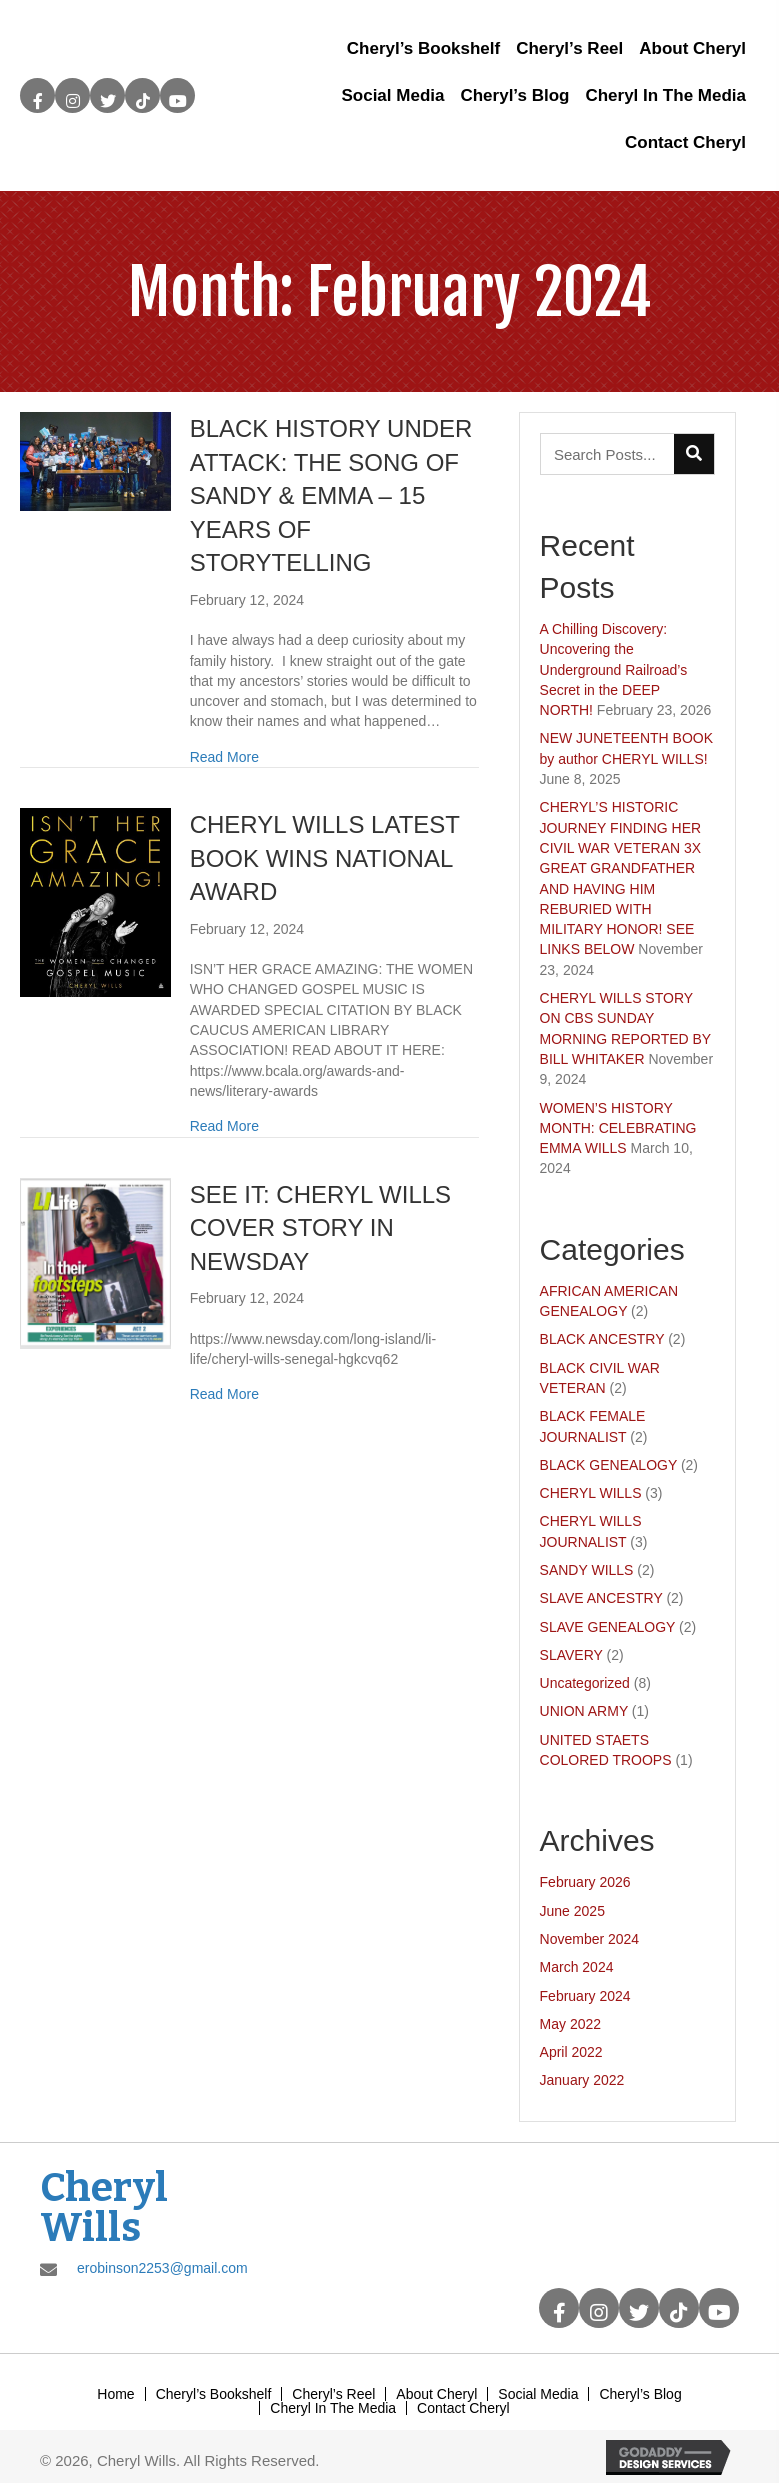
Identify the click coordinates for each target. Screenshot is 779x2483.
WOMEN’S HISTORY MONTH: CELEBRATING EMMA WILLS (618, 1128)
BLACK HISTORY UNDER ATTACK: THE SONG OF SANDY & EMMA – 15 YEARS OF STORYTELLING (331, 495)
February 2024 (585, 1996)
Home (115, 2394)
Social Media (538, 2394)
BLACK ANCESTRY (602, 1339)
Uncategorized (585, 1683)
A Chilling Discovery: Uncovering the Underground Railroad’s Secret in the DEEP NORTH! (614, 669)
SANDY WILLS (587, 1570)
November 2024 (590, 1939)
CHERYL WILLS (591, 1493)
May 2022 (570, 2024)
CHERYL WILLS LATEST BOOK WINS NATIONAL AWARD (325, 858)
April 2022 (571, 2052)
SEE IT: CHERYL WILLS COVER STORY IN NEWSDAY (320, 1228)
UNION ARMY (584, 1711)
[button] (37, 95)
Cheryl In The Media (333, 2408)
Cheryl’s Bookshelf (214, 2394)
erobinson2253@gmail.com (162, 2268)
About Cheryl (436, 2394)
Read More (224, 757)
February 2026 (585, 1882)
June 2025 (572, 1911)
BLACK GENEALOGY (608, 1465)
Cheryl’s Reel (333, 2394)
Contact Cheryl (463, 2408)
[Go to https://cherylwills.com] (132, 2208)
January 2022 (582, 2080)
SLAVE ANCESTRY (601, 1598)
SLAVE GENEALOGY (608, 1627)
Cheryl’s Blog (640, 2394)
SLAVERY (571, 1655)
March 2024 (577, 1967)
